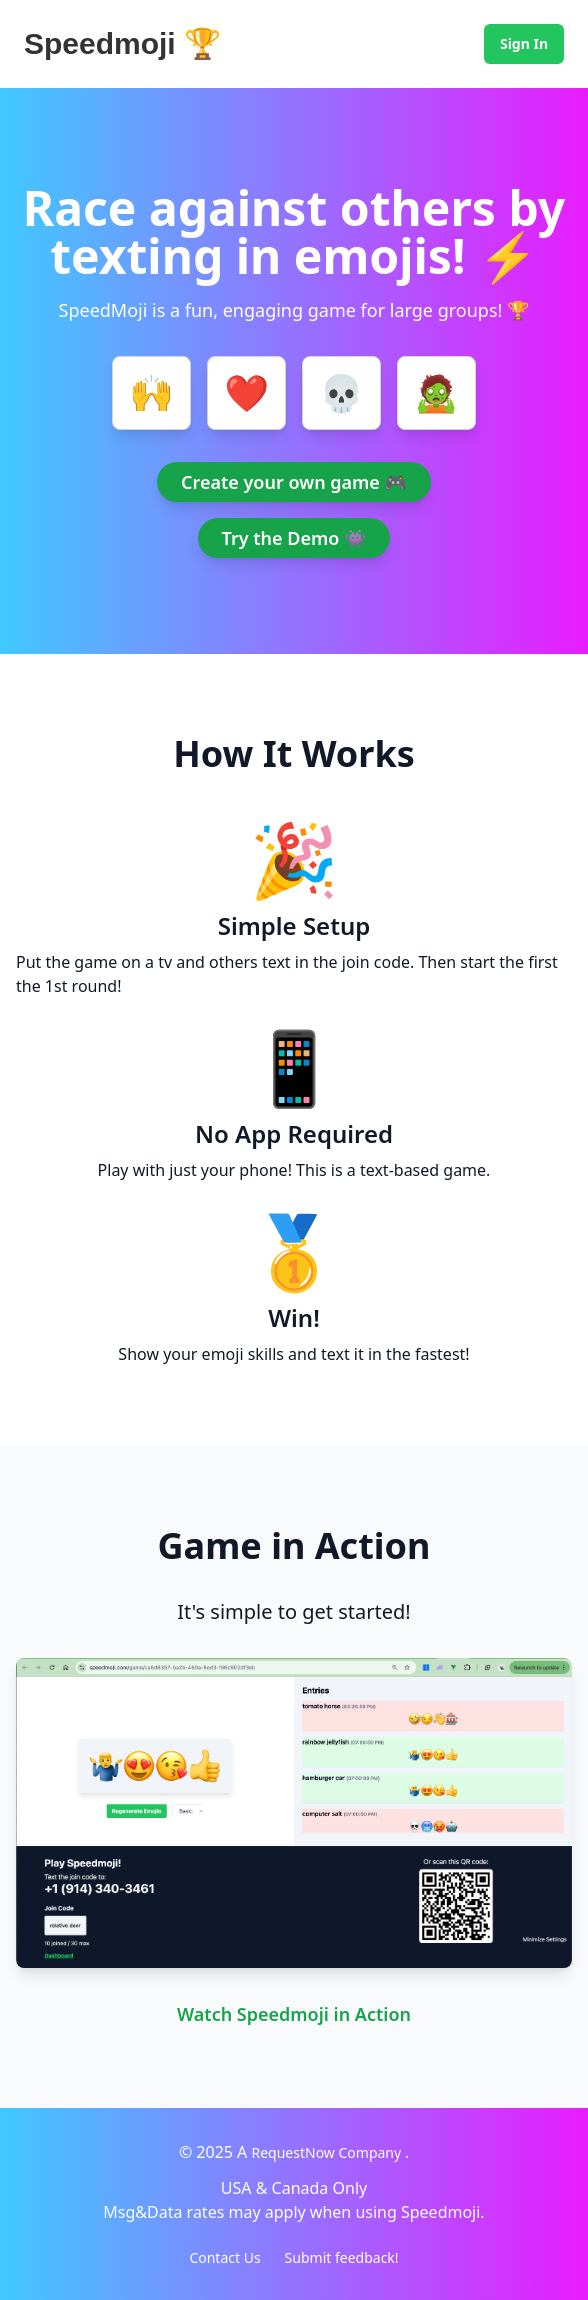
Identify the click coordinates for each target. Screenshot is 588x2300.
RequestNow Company (328, 2152)
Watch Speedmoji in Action (294, 2014)
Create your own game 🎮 (294, 482)
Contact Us (224, 2257)
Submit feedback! (342, 2257)
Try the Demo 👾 (294, 538)
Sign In (524, 43)
